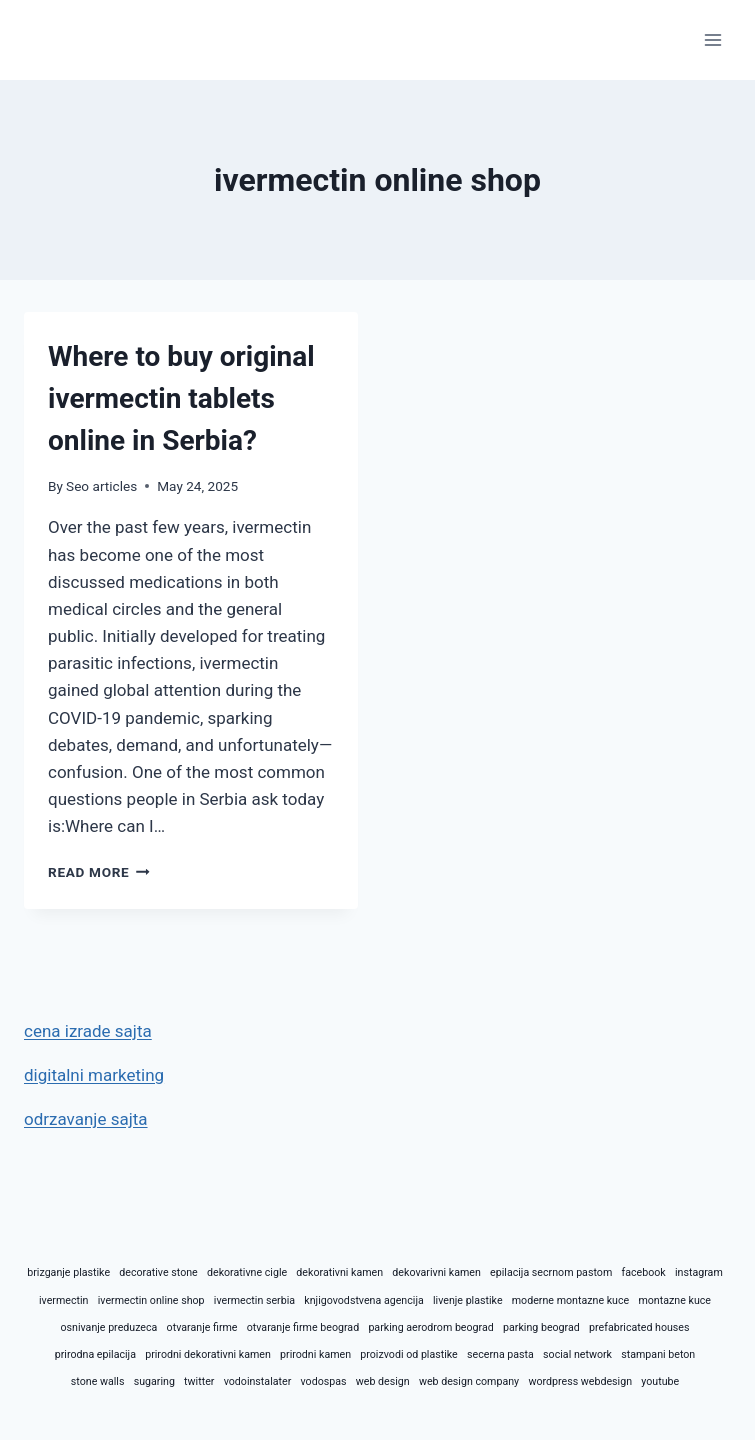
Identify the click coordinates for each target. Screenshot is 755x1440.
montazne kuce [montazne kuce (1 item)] (674, 1300)
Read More (99, 872)
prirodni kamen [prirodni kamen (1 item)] (315, 1354)
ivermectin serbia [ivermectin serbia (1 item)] (254, 1300)
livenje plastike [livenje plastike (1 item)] (468, 1300)
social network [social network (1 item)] (577, 1354)
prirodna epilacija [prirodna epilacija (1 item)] (95, 1354)
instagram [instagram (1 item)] (699, 1272)
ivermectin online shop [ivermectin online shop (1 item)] (151, 1300)
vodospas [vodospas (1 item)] (324, 1381)
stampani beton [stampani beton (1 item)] (658, 1354)
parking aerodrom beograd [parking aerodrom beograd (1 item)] (430, 1327)
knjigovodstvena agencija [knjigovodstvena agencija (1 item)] (363, 1300)
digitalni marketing (94, 1075)
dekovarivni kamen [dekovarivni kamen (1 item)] (436, 1272)
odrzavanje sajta (86, 1119)
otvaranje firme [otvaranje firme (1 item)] (202, 1327)
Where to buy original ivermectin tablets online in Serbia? (181, 398)
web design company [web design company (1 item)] (469, 1381)
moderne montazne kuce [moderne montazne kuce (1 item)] (570, 1300)
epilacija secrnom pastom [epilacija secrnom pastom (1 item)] (551, 1272)
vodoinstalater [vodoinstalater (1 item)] (258, 1381)
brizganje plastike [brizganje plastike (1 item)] (68, 1272)
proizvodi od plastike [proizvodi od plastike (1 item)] (408, 1354)
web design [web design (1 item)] (383, 1381)
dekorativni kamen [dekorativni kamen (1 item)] (339, 1272)
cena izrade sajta (88, 1031)
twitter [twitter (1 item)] (199, 1381)
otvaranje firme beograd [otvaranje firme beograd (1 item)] (303, 1327)
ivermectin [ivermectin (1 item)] (63, 1300)
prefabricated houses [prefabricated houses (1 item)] (639, 1327)
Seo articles (101, 486)
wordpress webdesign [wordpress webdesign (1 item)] (580, 1381)
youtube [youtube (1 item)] (660, 1381)
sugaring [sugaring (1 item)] (154, 1381)
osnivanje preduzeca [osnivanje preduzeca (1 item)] (108, 1327)
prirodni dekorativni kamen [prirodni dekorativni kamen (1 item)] (208, 1354)
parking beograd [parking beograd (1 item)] (541, 1327)
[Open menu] (712, 39)
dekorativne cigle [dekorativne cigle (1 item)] (247, 1272)
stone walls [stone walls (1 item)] (98, 1381)
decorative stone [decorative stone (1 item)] (158, 1272)
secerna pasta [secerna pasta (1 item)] (500, 1354)
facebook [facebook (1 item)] (643, 1272)
